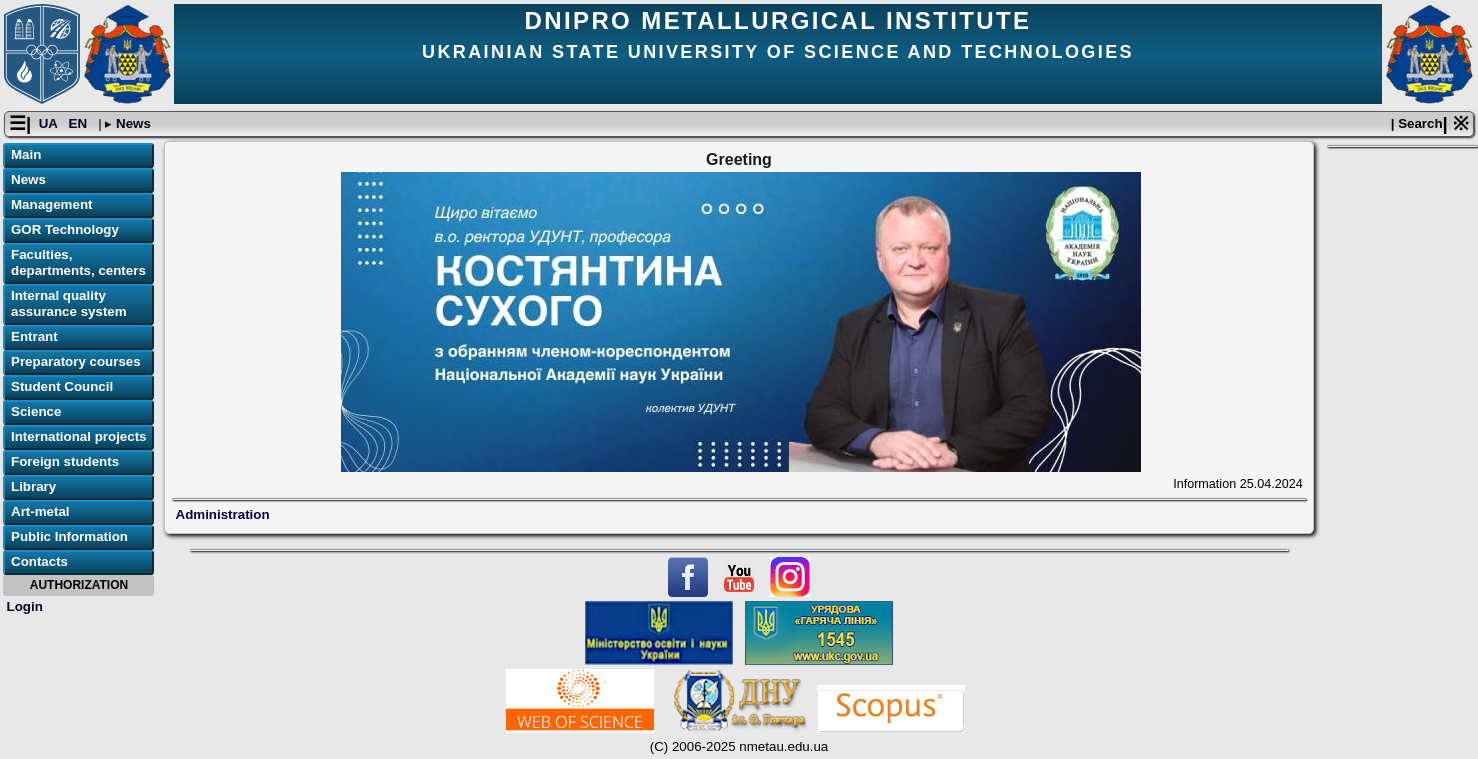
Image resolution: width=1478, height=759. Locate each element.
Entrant (34, 336)
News (131, 123)
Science (36, 411)
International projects (79, 436)
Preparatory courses (76, 361)
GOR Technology (65, 229)
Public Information (69, 536)
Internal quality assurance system (69, 303)
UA (50, 123)
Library (33, 486)
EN (80, 123)
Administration (223, 514)
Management (51, 204)
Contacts (39, 561)
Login (25, 606)
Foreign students (65, 461)
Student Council (62, 386)
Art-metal (40, 511)
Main (26, 154)
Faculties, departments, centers (78, 262)
